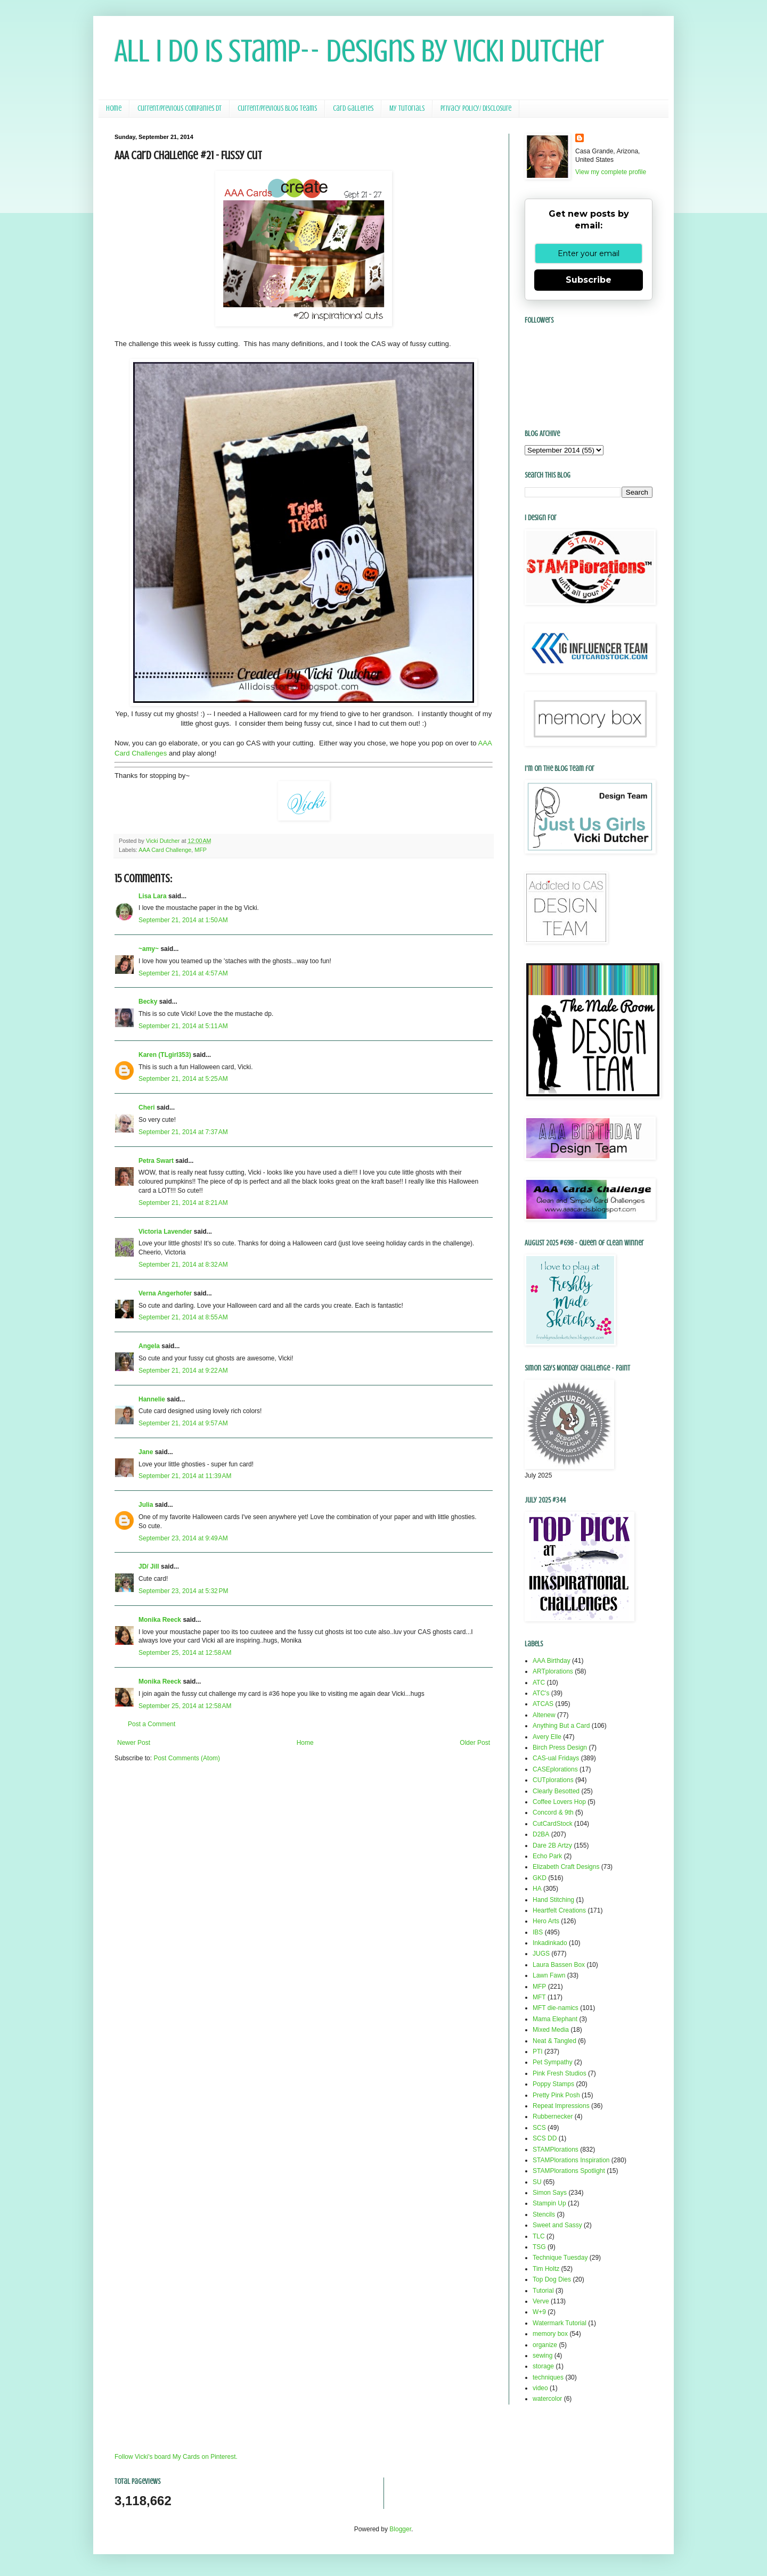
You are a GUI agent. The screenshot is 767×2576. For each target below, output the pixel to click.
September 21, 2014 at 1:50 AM (183, 920)
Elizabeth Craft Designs (566, 1867)
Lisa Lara (152, 896)
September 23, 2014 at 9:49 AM (183, 1538)
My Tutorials (407, 108)
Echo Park (547, 1856)
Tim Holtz (546, 2269)
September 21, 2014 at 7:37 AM (183, 1132)
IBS (538, 1932)
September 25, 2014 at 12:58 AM (184, 1652)
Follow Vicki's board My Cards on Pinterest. (176, 2456)
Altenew (544, 1715)
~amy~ (148, 949)
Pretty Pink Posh (556, 2095)
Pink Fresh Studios (559, 2073)
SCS (539, 2127)
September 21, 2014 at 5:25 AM (183, 1078)
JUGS (541, 1953)
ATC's (541, 1693)
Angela (149, 1346)
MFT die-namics (555, 2008)
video (540, 2388)
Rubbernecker (553, 2116)
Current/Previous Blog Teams (277, 108)
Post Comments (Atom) (186, 1758)
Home (113, 108)
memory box (550, 2333)
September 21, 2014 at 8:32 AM (183, 1264)
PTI (538, 2051)
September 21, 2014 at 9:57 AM (183, 1423)
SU (537, 2182)
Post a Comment (151, 1724)
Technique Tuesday (560, 2257)
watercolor (547, 2398)
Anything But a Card (561, 1725)
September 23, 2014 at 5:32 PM (183, 1591)
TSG (539, 2247)
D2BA (541, 1834)
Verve (541, 2301)
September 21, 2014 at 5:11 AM (183, 1026)
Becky (147, 1001)
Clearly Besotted (556, 1791)
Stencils (544, 2214)
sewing (542, 2355)
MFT (539, 1997)
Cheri (146, 1107)
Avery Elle (547, 1737)
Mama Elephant (555, 2019)
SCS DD (545, 2138)
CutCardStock (553, 1823)
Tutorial (543, 2290)
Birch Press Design (560, 1747)
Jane (145, 1452)
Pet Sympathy (553, 2062)
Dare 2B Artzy (552, 1845)
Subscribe (588, 280)
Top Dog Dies (552, 2279)
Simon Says (550, 2192)
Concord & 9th (553, 1812)
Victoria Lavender (165, 1231)
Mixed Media (551, 2029)
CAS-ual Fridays (556, 1758)
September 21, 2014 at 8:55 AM (183, 1317)
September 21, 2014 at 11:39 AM (184, 1476)
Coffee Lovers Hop (559, 1802)
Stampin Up (549, 2203)
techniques (548, 2377)
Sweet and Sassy (557, 2225)
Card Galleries (353, 108)
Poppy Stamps (553, 2084)
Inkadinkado (550, 1943)
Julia (145, 1504)
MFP (200, 850)
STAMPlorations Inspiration (571, 2160)
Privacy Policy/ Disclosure (475, 108)
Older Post (475, 1742)
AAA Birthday (551, 1660)
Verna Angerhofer (165, 1293)
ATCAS (543, 1704)
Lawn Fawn (549, 1975)
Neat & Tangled (554, 2041)
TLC (539, 2236)
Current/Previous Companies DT (179, 108)
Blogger (400, 2529)
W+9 (539, 2312)
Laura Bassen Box (559, 1964)
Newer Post (133, 1742)
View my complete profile (610, 172)
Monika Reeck (159, 1619)
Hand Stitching (553, 1900)
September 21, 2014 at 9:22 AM (183, 1370)
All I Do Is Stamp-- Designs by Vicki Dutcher (359, 51)
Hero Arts (546, 1921)
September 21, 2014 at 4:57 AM (183, 973)
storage (543, 2366)
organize (545, 2345)
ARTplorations (553, 1671)
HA (537, 1888)
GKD (539, 1878)
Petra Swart (156, 1160)
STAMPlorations (555, 2149)
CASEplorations (555, 1769)
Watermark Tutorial (559, 2323)
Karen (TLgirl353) (164, 1055)
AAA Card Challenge (164, 850)
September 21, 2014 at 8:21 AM (183, 1203)
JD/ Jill (148, 1566)
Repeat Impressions (561, 2106)
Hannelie (151, 1399)
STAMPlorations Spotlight (569, 2171)
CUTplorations (553, 1780)
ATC (539, 1682)
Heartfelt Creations (559, 1910)
